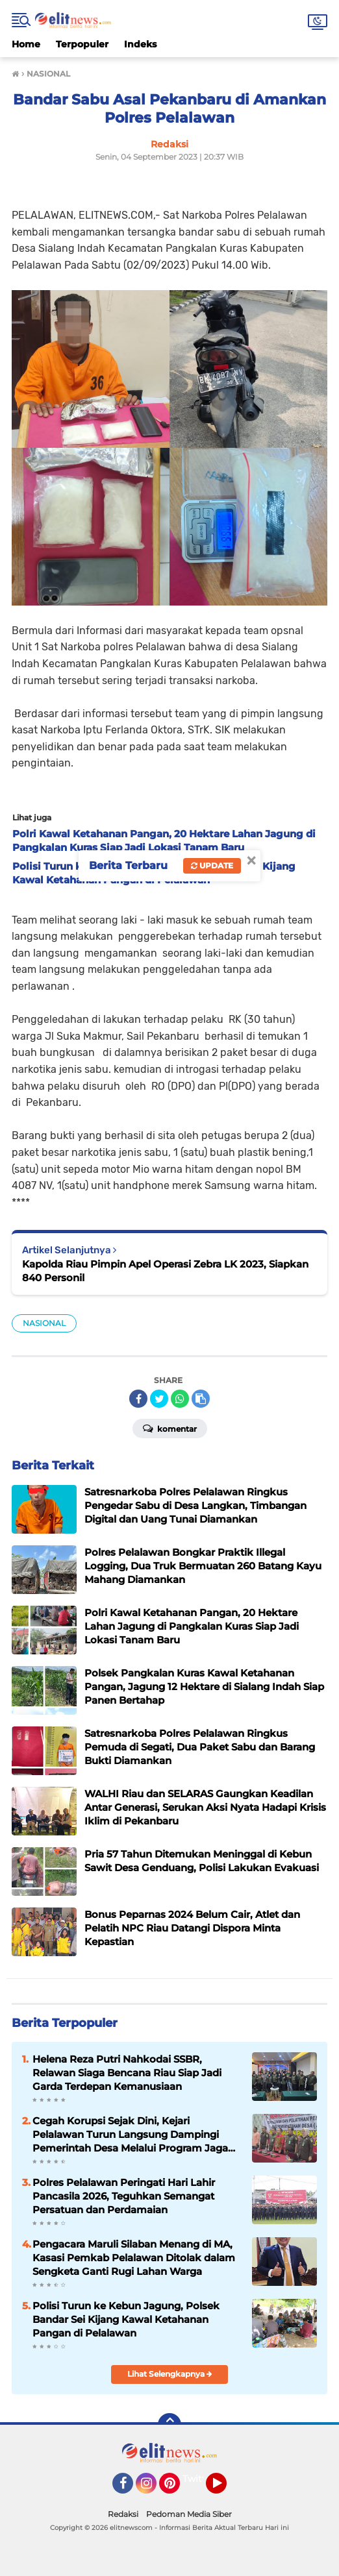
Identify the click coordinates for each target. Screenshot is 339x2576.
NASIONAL (44, 1323)
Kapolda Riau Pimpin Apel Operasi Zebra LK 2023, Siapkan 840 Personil (165, 1271)
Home (26, 44)
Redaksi (123, 2514)
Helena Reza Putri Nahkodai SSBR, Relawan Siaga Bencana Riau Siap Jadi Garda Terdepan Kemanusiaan (126, 2072)
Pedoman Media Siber (189, 2514)
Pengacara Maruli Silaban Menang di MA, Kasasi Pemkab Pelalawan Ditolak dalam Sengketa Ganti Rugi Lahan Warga (133, 2257)
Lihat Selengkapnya (169, 2374)
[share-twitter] (159, 1399)
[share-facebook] (138, 1399)
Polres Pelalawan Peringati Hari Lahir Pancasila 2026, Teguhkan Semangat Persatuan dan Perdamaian (123, 2196)
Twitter (198, 2478)
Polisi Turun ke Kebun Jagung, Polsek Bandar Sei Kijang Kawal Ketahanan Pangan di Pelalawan (126, 2319)
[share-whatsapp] (180, 1399)
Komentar (170, 1428)
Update (212, 865)
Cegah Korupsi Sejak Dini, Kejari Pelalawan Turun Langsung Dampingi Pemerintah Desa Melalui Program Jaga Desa (130, 2135)
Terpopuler (82, 44)
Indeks (140, 44)
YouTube (225, 2489)
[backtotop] (169, 2424)
